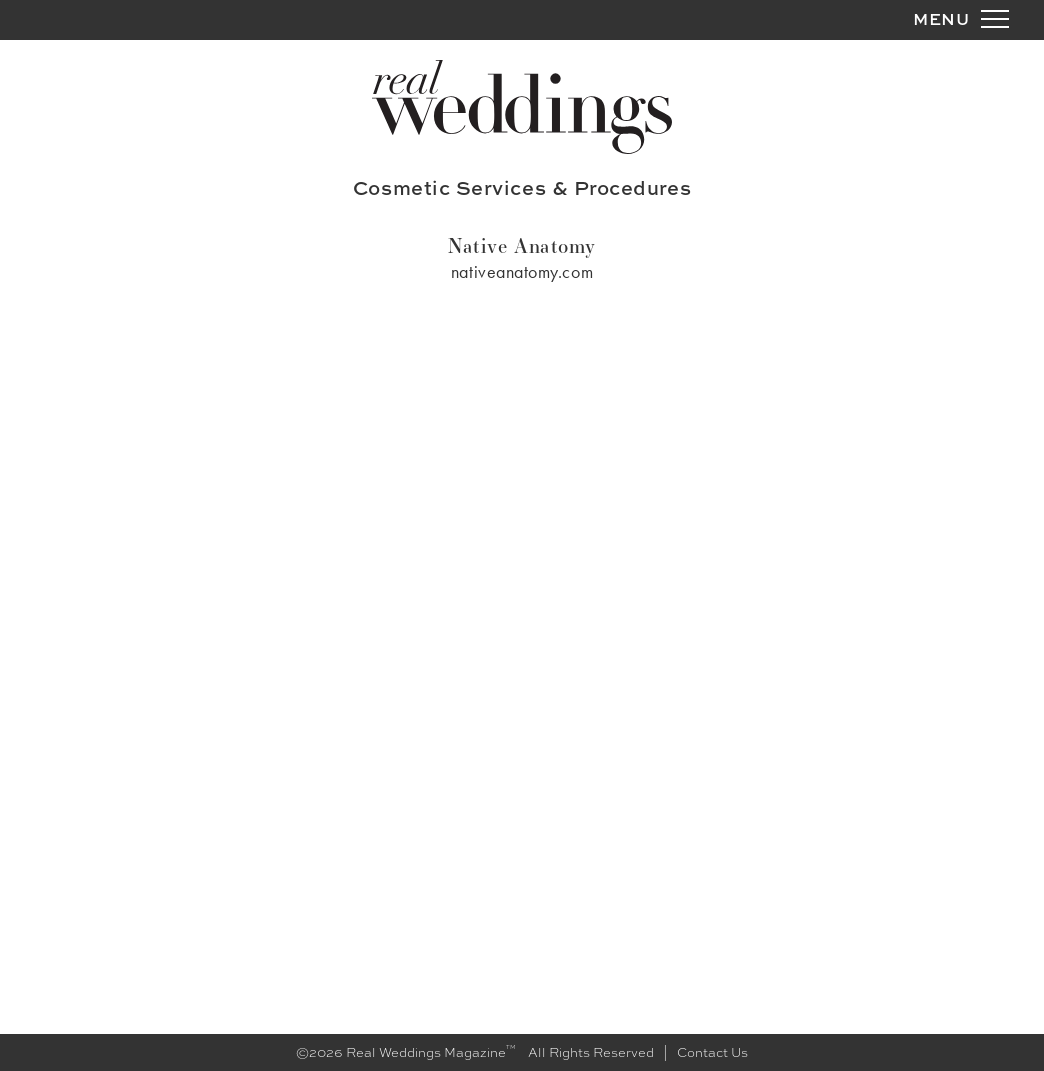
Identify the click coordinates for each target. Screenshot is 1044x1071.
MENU (941, 18)
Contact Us (712, 1052)
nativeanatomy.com (522, 271)
